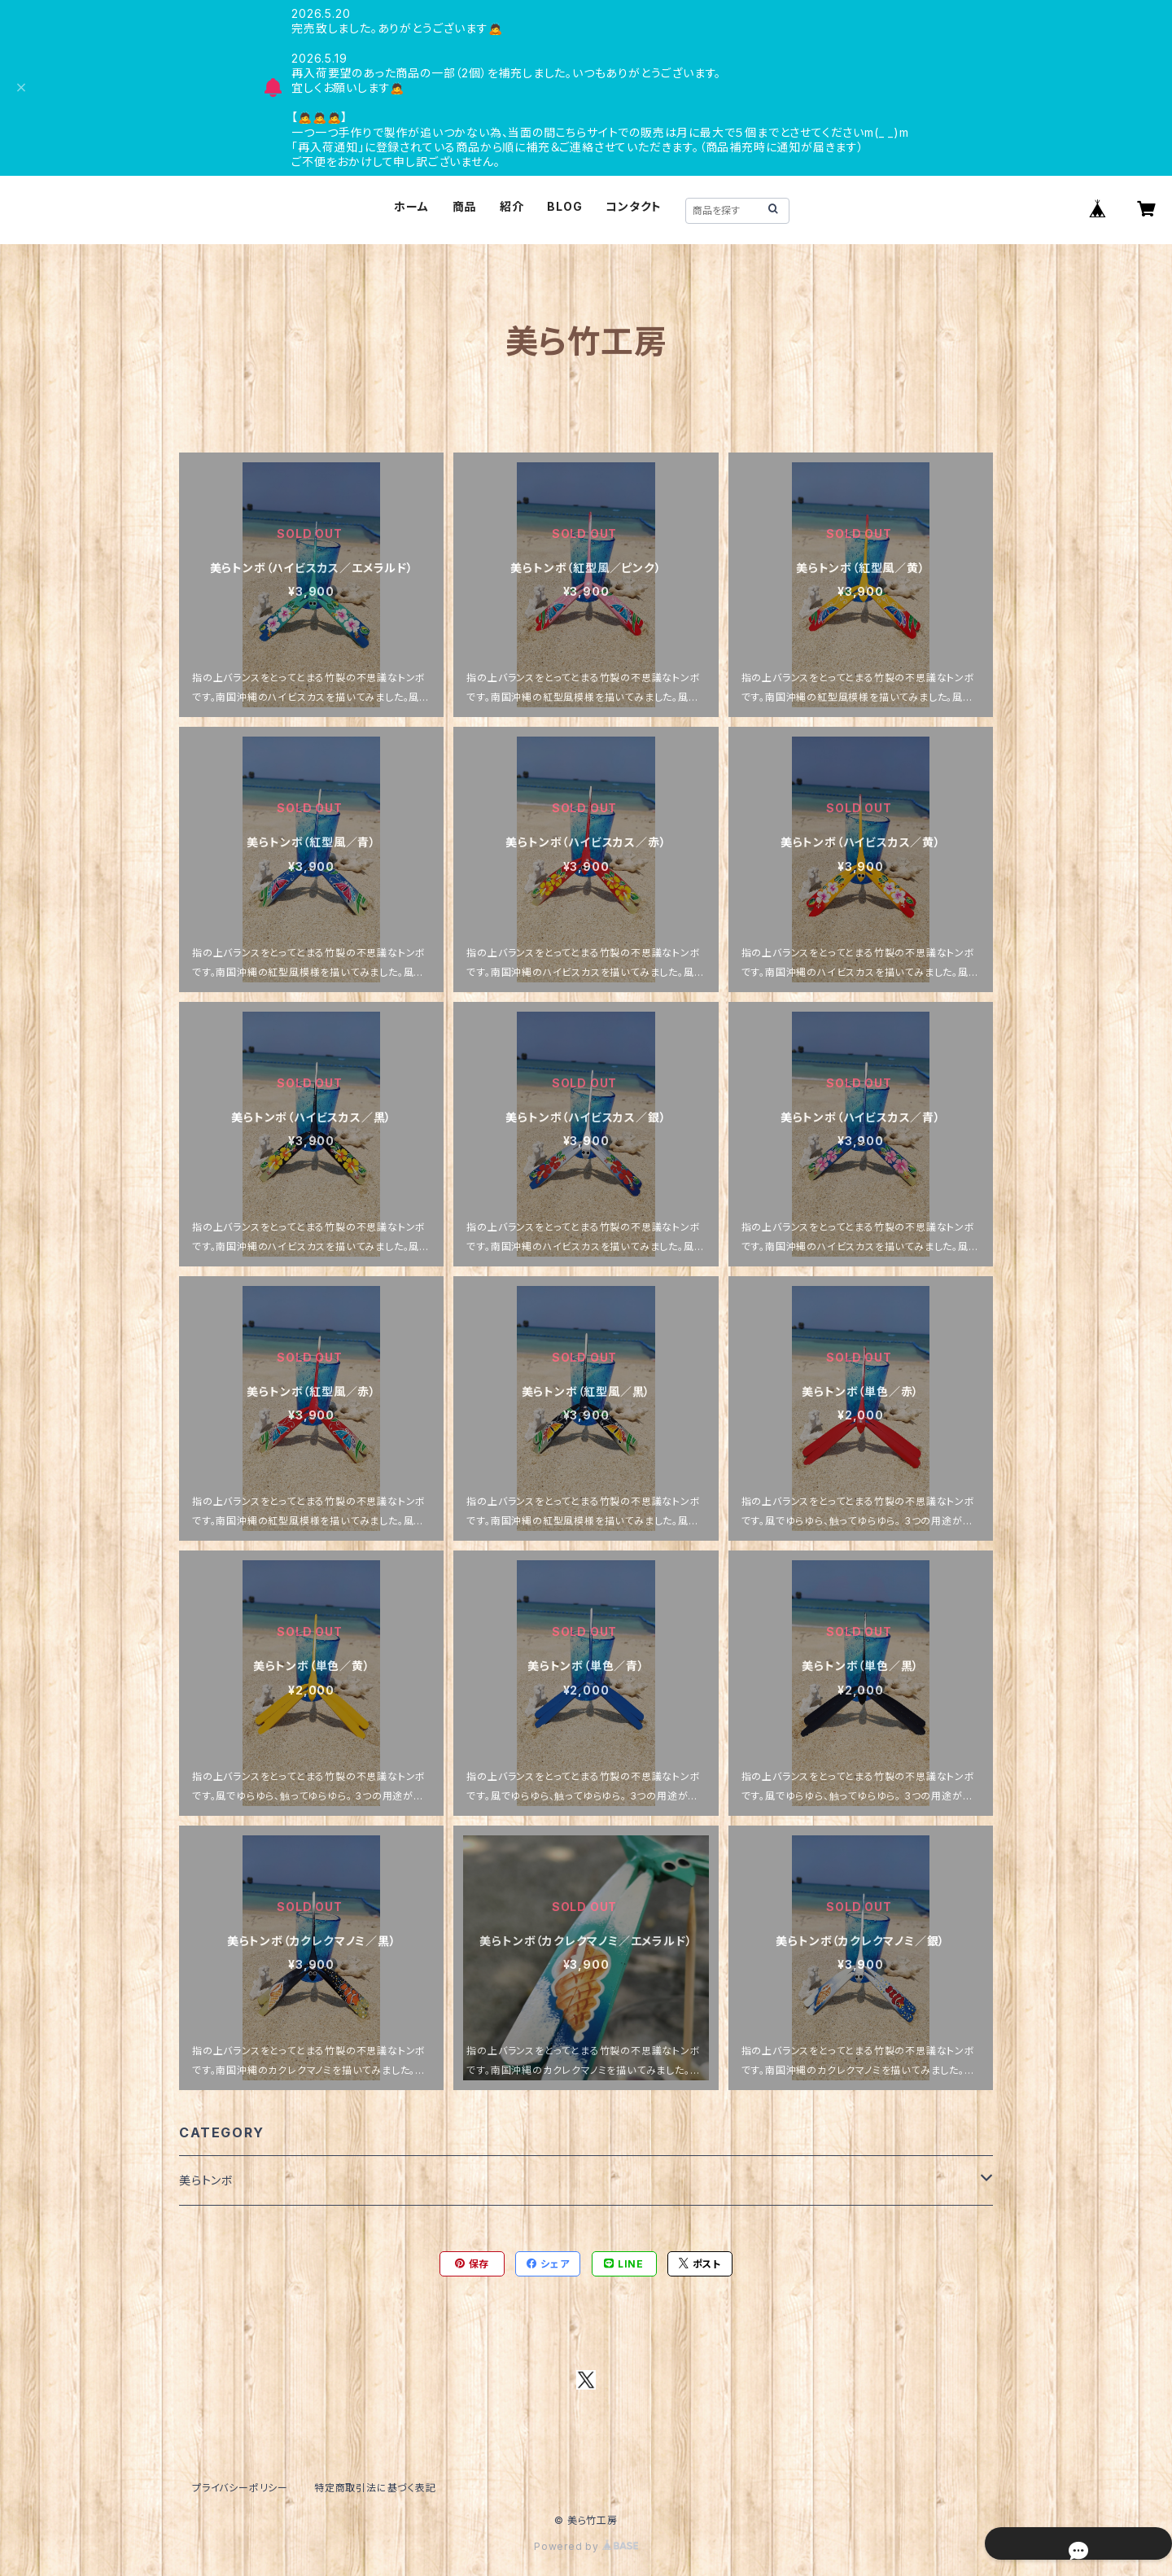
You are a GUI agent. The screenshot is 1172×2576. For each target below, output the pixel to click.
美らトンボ (206, 2180)
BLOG (564, 206)
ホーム (411, 206)
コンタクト (634, 206)
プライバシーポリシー (240, 2488)
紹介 (512, 206)
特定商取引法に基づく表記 (375, 2488)
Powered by (586, 2546)
